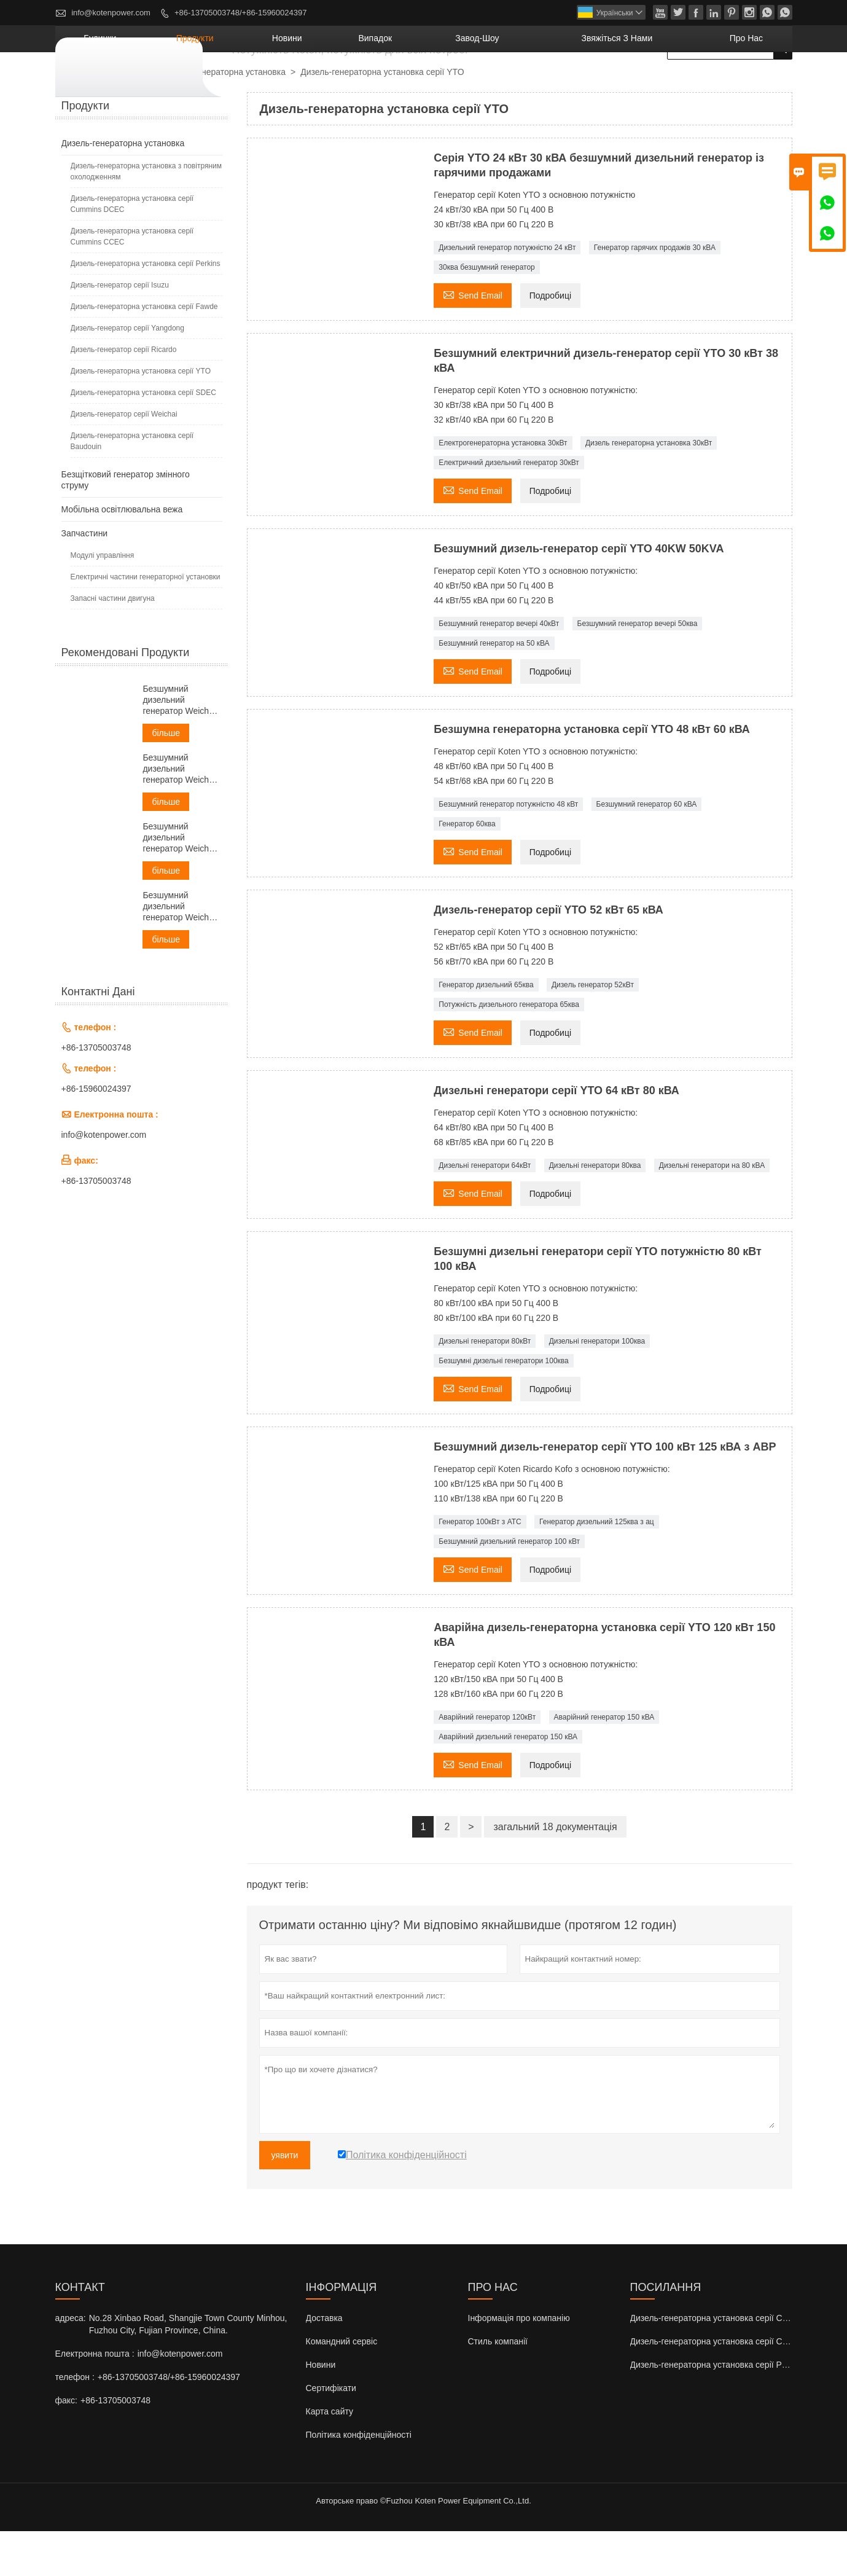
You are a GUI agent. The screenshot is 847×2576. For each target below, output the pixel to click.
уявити (285, 2200)
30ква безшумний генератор (487, 312)
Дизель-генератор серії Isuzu (120, 330)
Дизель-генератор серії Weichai (124, 459)
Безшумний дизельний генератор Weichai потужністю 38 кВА (179, 813)
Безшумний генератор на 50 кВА (494, 688)
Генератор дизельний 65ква (486, 1029)
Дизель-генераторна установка (224, 117)
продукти (338, 83)
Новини (321, 2409)
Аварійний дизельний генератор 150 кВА (508, 1781)
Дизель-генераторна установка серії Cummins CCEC (132, 281)
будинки (266, 83)
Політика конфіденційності (359, 2479)
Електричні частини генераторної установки (146, 621)
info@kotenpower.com (110, 12)
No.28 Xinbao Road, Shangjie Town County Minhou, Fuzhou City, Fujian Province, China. (188, 2369)
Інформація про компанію (519, 2363)
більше (166, 778)
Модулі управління (103, 600)
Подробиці (550, 340)
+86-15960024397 (96, 1133)
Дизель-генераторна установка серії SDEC (143, 437)
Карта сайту (330, 2456)
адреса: (70, 2363)
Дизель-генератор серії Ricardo (124, 394)
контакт (80, 2332)
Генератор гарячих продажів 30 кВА (655, 292)
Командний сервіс (342, 2386)
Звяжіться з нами (659, 83)
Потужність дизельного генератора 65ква (509, 1049)
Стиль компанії (498, 2386)
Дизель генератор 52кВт (593, 1029)
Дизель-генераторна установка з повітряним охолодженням (146, 216)
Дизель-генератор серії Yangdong (127, 373)
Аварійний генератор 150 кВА (604, 1762)
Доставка (324, 2363)
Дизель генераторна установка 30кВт (648, 487)
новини (408, 83)
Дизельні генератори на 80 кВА (712, 1210)
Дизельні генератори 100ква (597, 1386)
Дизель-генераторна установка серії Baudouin (132, 486)
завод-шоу (552, 83)
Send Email (472, 338)
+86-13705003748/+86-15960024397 (240, 12)
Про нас (757, 83)
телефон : (75, 2422)
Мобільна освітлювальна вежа (122, 554)
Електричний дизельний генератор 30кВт (509, 507)
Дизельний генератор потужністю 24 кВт (507, 292)
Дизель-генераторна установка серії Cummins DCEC (132, 249)
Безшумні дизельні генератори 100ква (504, 1405)
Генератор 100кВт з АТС (480, 1566)
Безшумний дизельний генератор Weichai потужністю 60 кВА (179, 951)
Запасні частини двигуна (113, 643)
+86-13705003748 (96, 1092)
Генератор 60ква (467, 868)
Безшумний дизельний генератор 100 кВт (509, 1586)
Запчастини (84, 578)
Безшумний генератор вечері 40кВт (499, 668)
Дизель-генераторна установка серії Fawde (144, 351)
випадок (475, 83)
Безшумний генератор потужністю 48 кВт (508, 849)
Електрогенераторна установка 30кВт (503, 487)
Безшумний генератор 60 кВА (646, 849)
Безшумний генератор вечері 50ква (637, 668)
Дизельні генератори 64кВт (485, 1210)
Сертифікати (331, 2433)
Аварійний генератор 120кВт (487, 1762)
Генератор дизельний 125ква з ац (596, 1566)
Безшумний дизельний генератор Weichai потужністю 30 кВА (179, 745)
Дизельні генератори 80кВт (485, 1386)
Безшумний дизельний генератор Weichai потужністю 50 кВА (179, 882)
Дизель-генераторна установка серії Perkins (146, 308)
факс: (66, 2445)
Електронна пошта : (95, 2398)
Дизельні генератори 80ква (595, 1210)
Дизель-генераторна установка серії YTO (141, 416)
